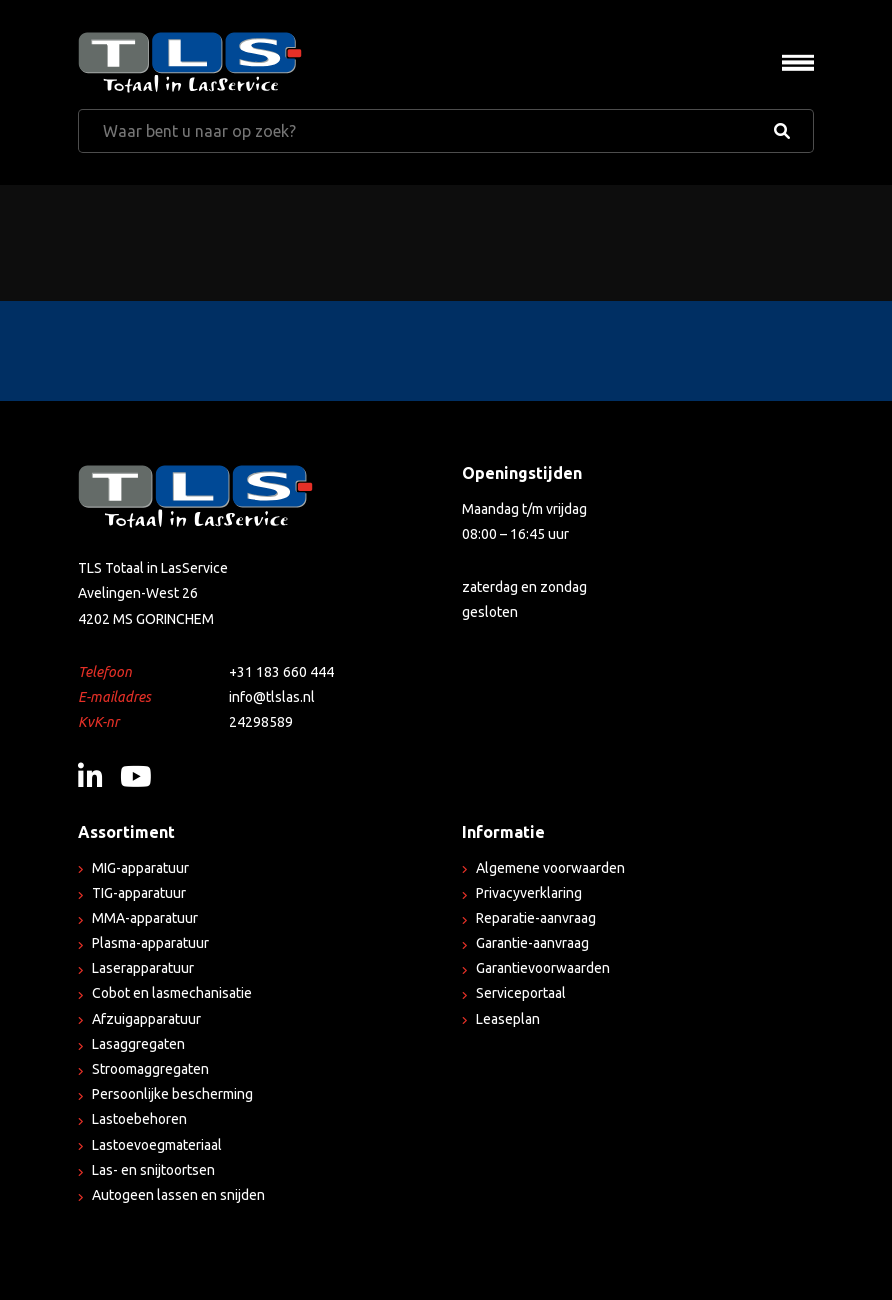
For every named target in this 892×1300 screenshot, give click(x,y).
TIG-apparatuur (139, 893)
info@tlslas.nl (272, 697)
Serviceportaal (521, 993)
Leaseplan (508, 1019)
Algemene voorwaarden (550, 868)
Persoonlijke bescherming (172, 1094)
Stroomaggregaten (150, 1069)
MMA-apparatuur (145, 918)
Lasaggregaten (138, 1044)
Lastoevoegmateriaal (157, 1145)
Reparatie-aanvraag (536, 918)
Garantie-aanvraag (532, 943)
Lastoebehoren (139, 1119)
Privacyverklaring (529, 893)
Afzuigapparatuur (146, 1019)
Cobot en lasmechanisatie (172, 993)
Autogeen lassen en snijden (178, 1195)
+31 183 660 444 (281, 672)
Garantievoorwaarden (543, 968)
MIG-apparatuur (140, 868)
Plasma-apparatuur (150, 943)
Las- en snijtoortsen (153, 1170)
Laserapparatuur (143, 968)
